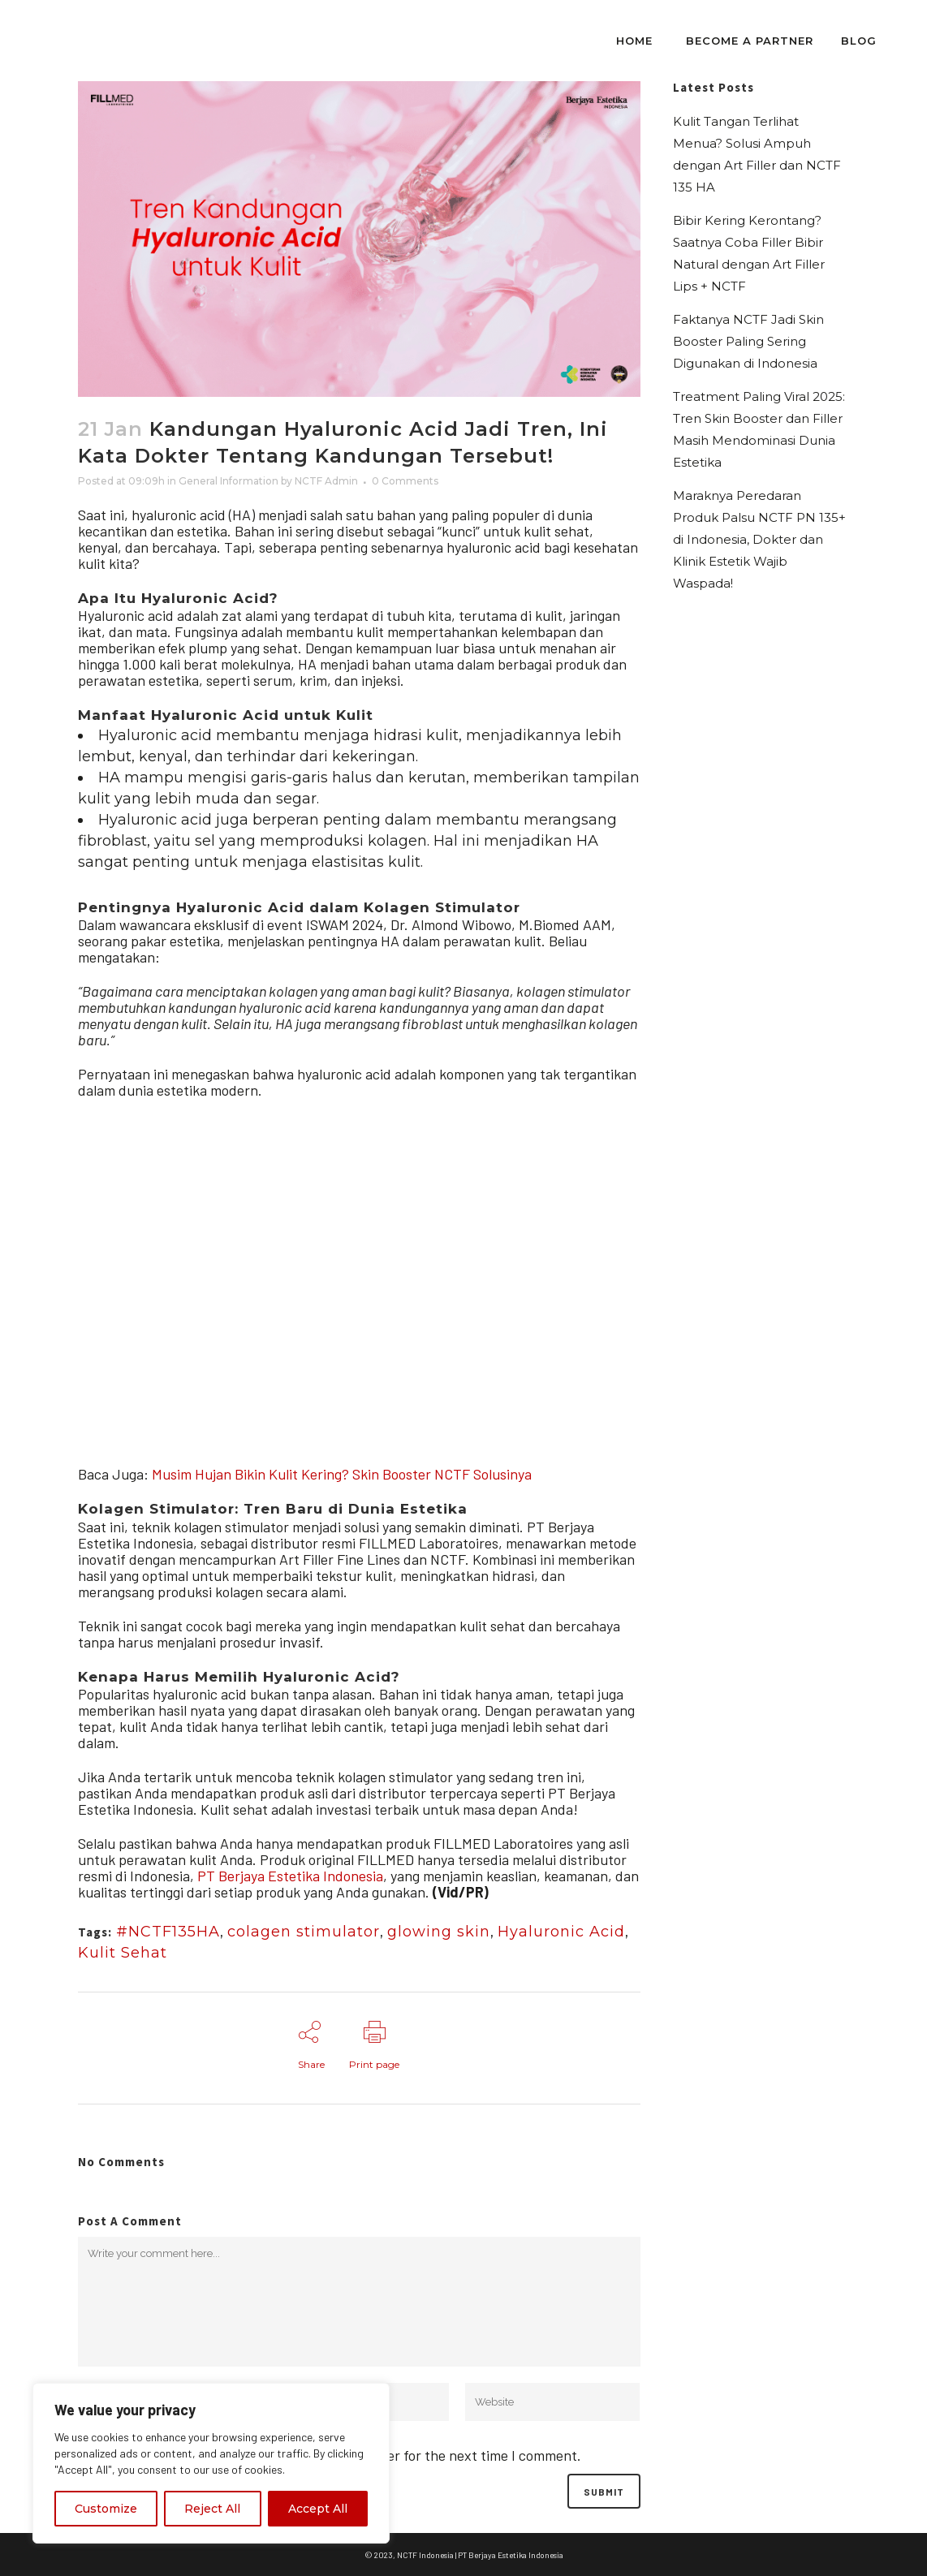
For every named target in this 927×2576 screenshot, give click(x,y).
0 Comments (405, 481)
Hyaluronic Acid (561, 1932)
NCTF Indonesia (425, 2555)
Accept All (317, 2508)
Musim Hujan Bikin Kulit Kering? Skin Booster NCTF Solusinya (342, 1474)
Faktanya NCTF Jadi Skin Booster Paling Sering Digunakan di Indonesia (748, 341)
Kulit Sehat (122, 1953)
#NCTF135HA (168, 1932)
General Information (228, 481)
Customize (106, 2508)
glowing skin (438, 1932)
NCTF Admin (326, 481)
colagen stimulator (303, 1932)
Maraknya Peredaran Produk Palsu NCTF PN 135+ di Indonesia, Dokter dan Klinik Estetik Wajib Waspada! (759, 539)
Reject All (212, 2508)
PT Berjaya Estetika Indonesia (290, 1876)
